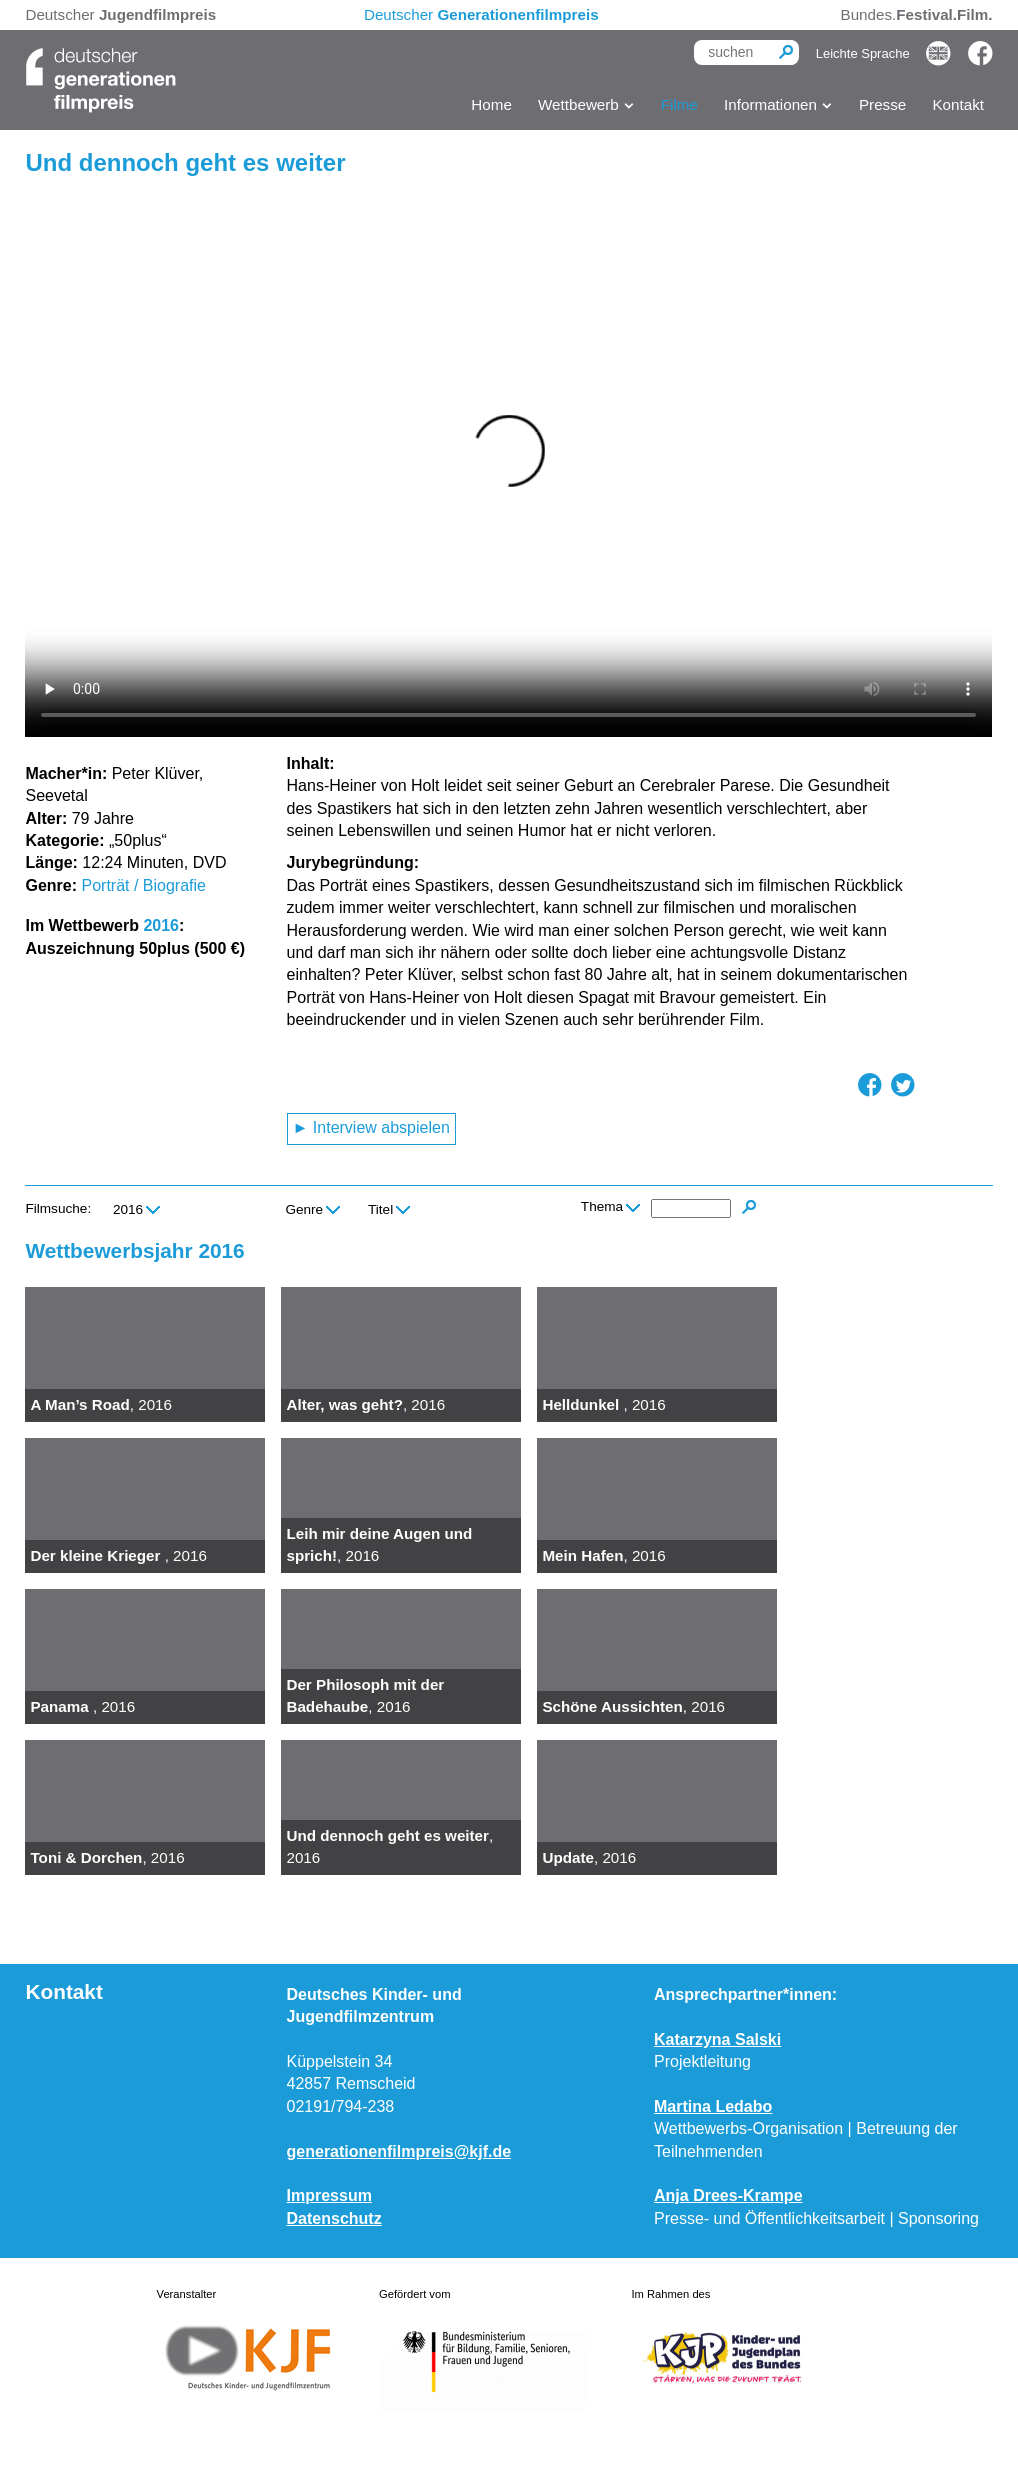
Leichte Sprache (863, 53)
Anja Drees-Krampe (728, 2195)
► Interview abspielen (371, 1127)
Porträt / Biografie (143, 885)
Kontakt (958, 104)
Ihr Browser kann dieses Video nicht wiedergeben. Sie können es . (508, 463)
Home (491, 104)
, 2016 (101, 1404)
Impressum (329, 2195)
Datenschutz (334, 2218)
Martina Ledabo (713, 2106)
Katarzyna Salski (717, 2039)
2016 (161, 925)
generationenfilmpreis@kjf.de (399, 2151)
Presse (882, 104)
